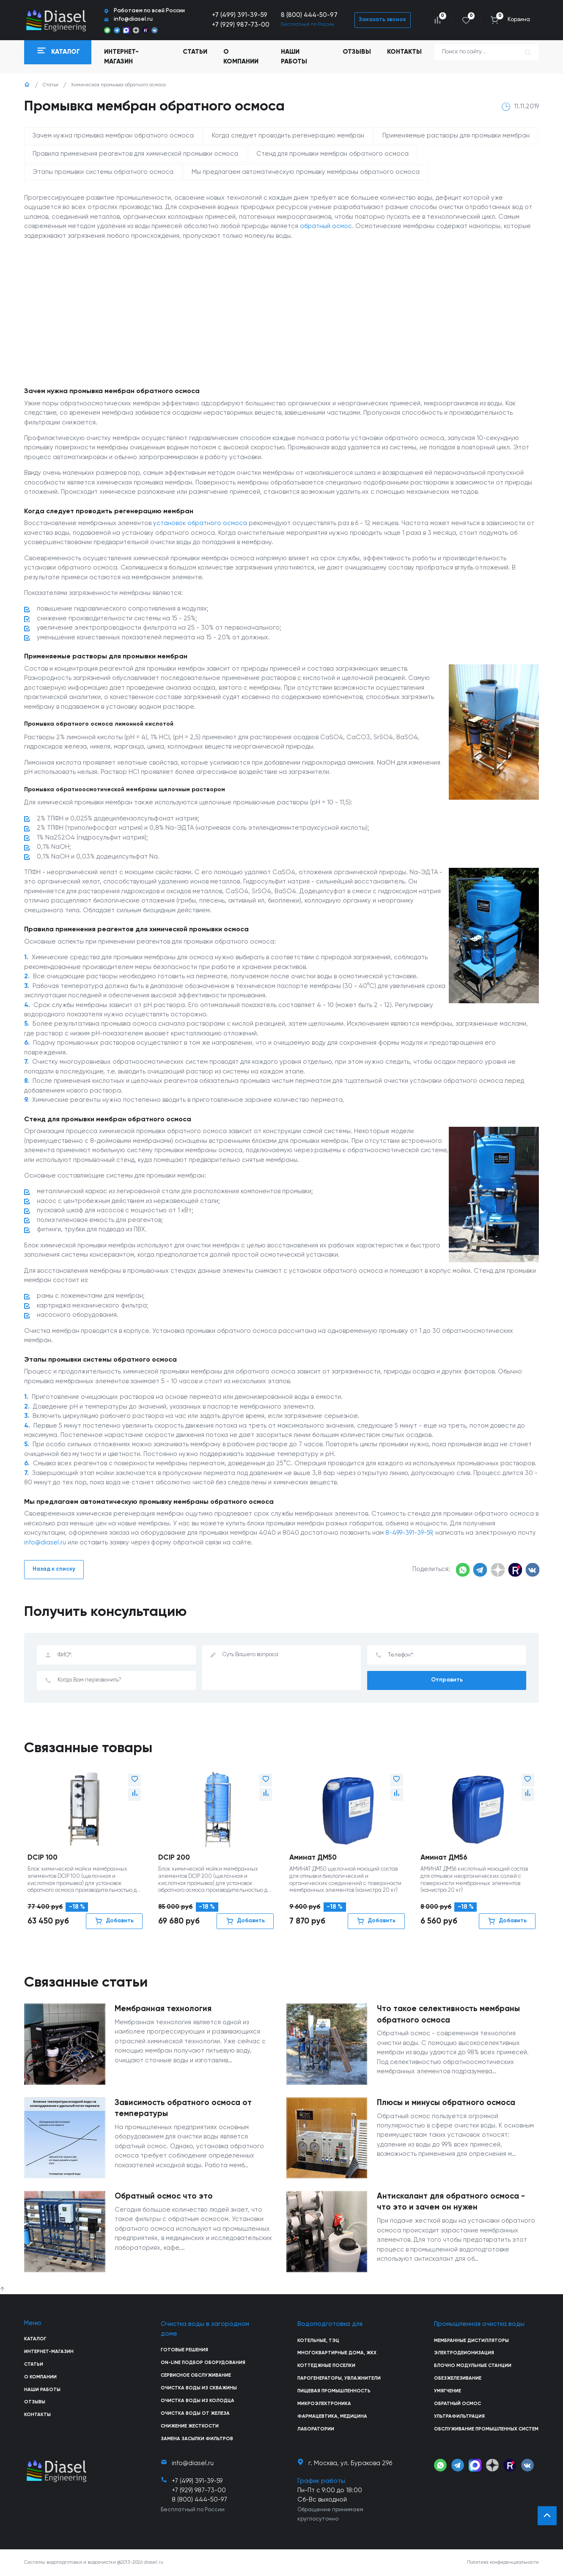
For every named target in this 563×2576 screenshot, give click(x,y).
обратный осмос (326, 226)
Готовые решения (184, 2350)
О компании (240, 56)
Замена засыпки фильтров (197, 2438)
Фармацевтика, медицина (332, 2416)
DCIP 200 (174, 1857)
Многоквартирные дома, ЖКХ (336, 2353)
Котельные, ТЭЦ (318, 2340)
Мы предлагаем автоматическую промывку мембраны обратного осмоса (306, 172)
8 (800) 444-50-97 (309, 15)
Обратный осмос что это (164, 2196)
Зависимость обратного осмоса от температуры (183, 2108)
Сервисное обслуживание (196, 2375)
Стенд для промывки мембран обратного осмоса (332, 154)
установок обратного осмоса (200, 523)
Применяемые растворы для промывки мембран (456, 135)
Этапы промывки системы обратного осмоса (103, 172)
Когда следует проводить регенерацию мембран (288, 135)
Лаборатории (315, 2429)
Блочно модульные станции (472, 2365)
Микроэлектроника (324, 2403)
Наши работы (294, 56)
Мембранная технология (163, 2009)
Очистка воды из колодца (197, 2400)
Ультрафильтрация (459, 2416)
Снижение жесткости (190, 2426)
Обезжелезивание (457, 2378)
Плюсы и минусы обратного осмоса (446, 2103)
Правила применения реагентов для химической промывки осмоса (135, 154)
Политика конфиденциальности (503, 2562)
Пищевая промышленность (334, 2391)
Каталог (35, 2339)
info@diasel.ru (45, 1542)
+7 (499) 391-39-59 (239, 15)
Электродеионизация (464, 2353)
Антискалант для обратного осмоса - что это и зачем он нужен (451, 2202)
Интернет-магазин (49, 2351)
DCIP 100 (42, 1857)
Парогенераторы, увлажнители (339, 2378)
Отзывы (357, 52)
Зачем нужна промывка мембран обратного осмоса (113, 135)
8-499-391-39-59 (408, 1533)
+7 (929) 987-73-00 (240, 25)
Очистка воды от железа (195, 2413)
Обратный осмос (457, 2403)
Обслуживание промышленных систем (486, 2429)
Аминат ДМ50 (313, 1857)
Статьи (195, 52)
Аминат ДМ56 (443, 1857)
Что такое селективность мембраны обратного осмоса (448, 2014)
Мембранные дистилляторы (471, 2340)
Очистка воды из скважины (199, 2388)
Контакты (404, 52)
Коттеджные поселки (326, 2365)
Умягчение (447, 2391)
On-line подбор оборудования (203, 2362)
